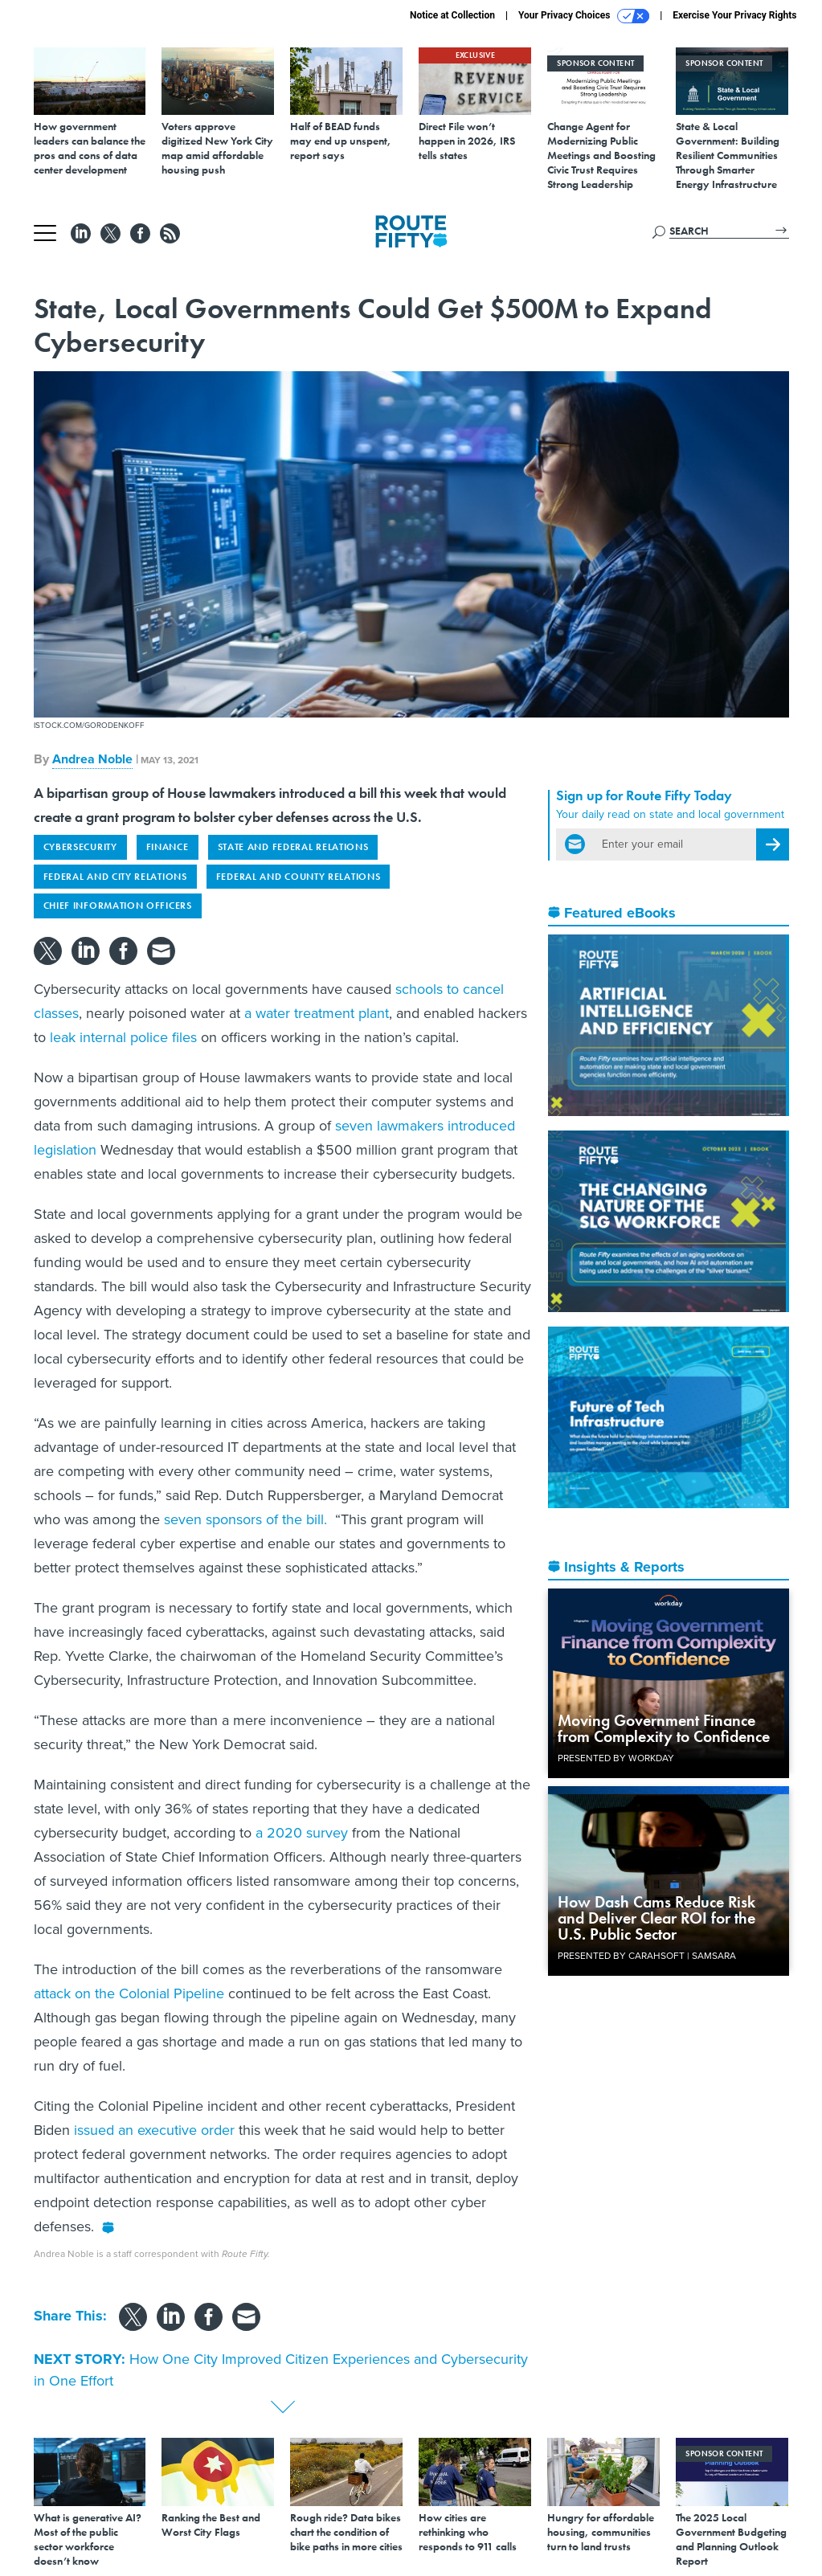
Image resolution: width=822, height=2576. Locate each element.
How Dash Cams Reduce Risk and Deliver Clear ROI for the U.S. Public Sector (656, 1917)
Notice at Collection (452, 15)
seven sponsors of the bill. (245, 1519)
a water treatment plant (314, 1013)
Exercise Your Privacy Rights (734, 15)
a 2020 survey (300, 1832)
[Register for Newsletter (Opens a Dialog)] (772, 844)
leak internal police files (121, 1037)
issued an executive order (152, 2130)
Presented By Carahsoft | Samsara (647, 1955)
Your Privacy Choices (583, 16)
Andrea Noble (92, 759)
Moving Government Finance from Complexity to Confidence (664, 1728)
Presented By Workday (616, 1758)
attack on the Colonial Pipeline (129, 1993)
